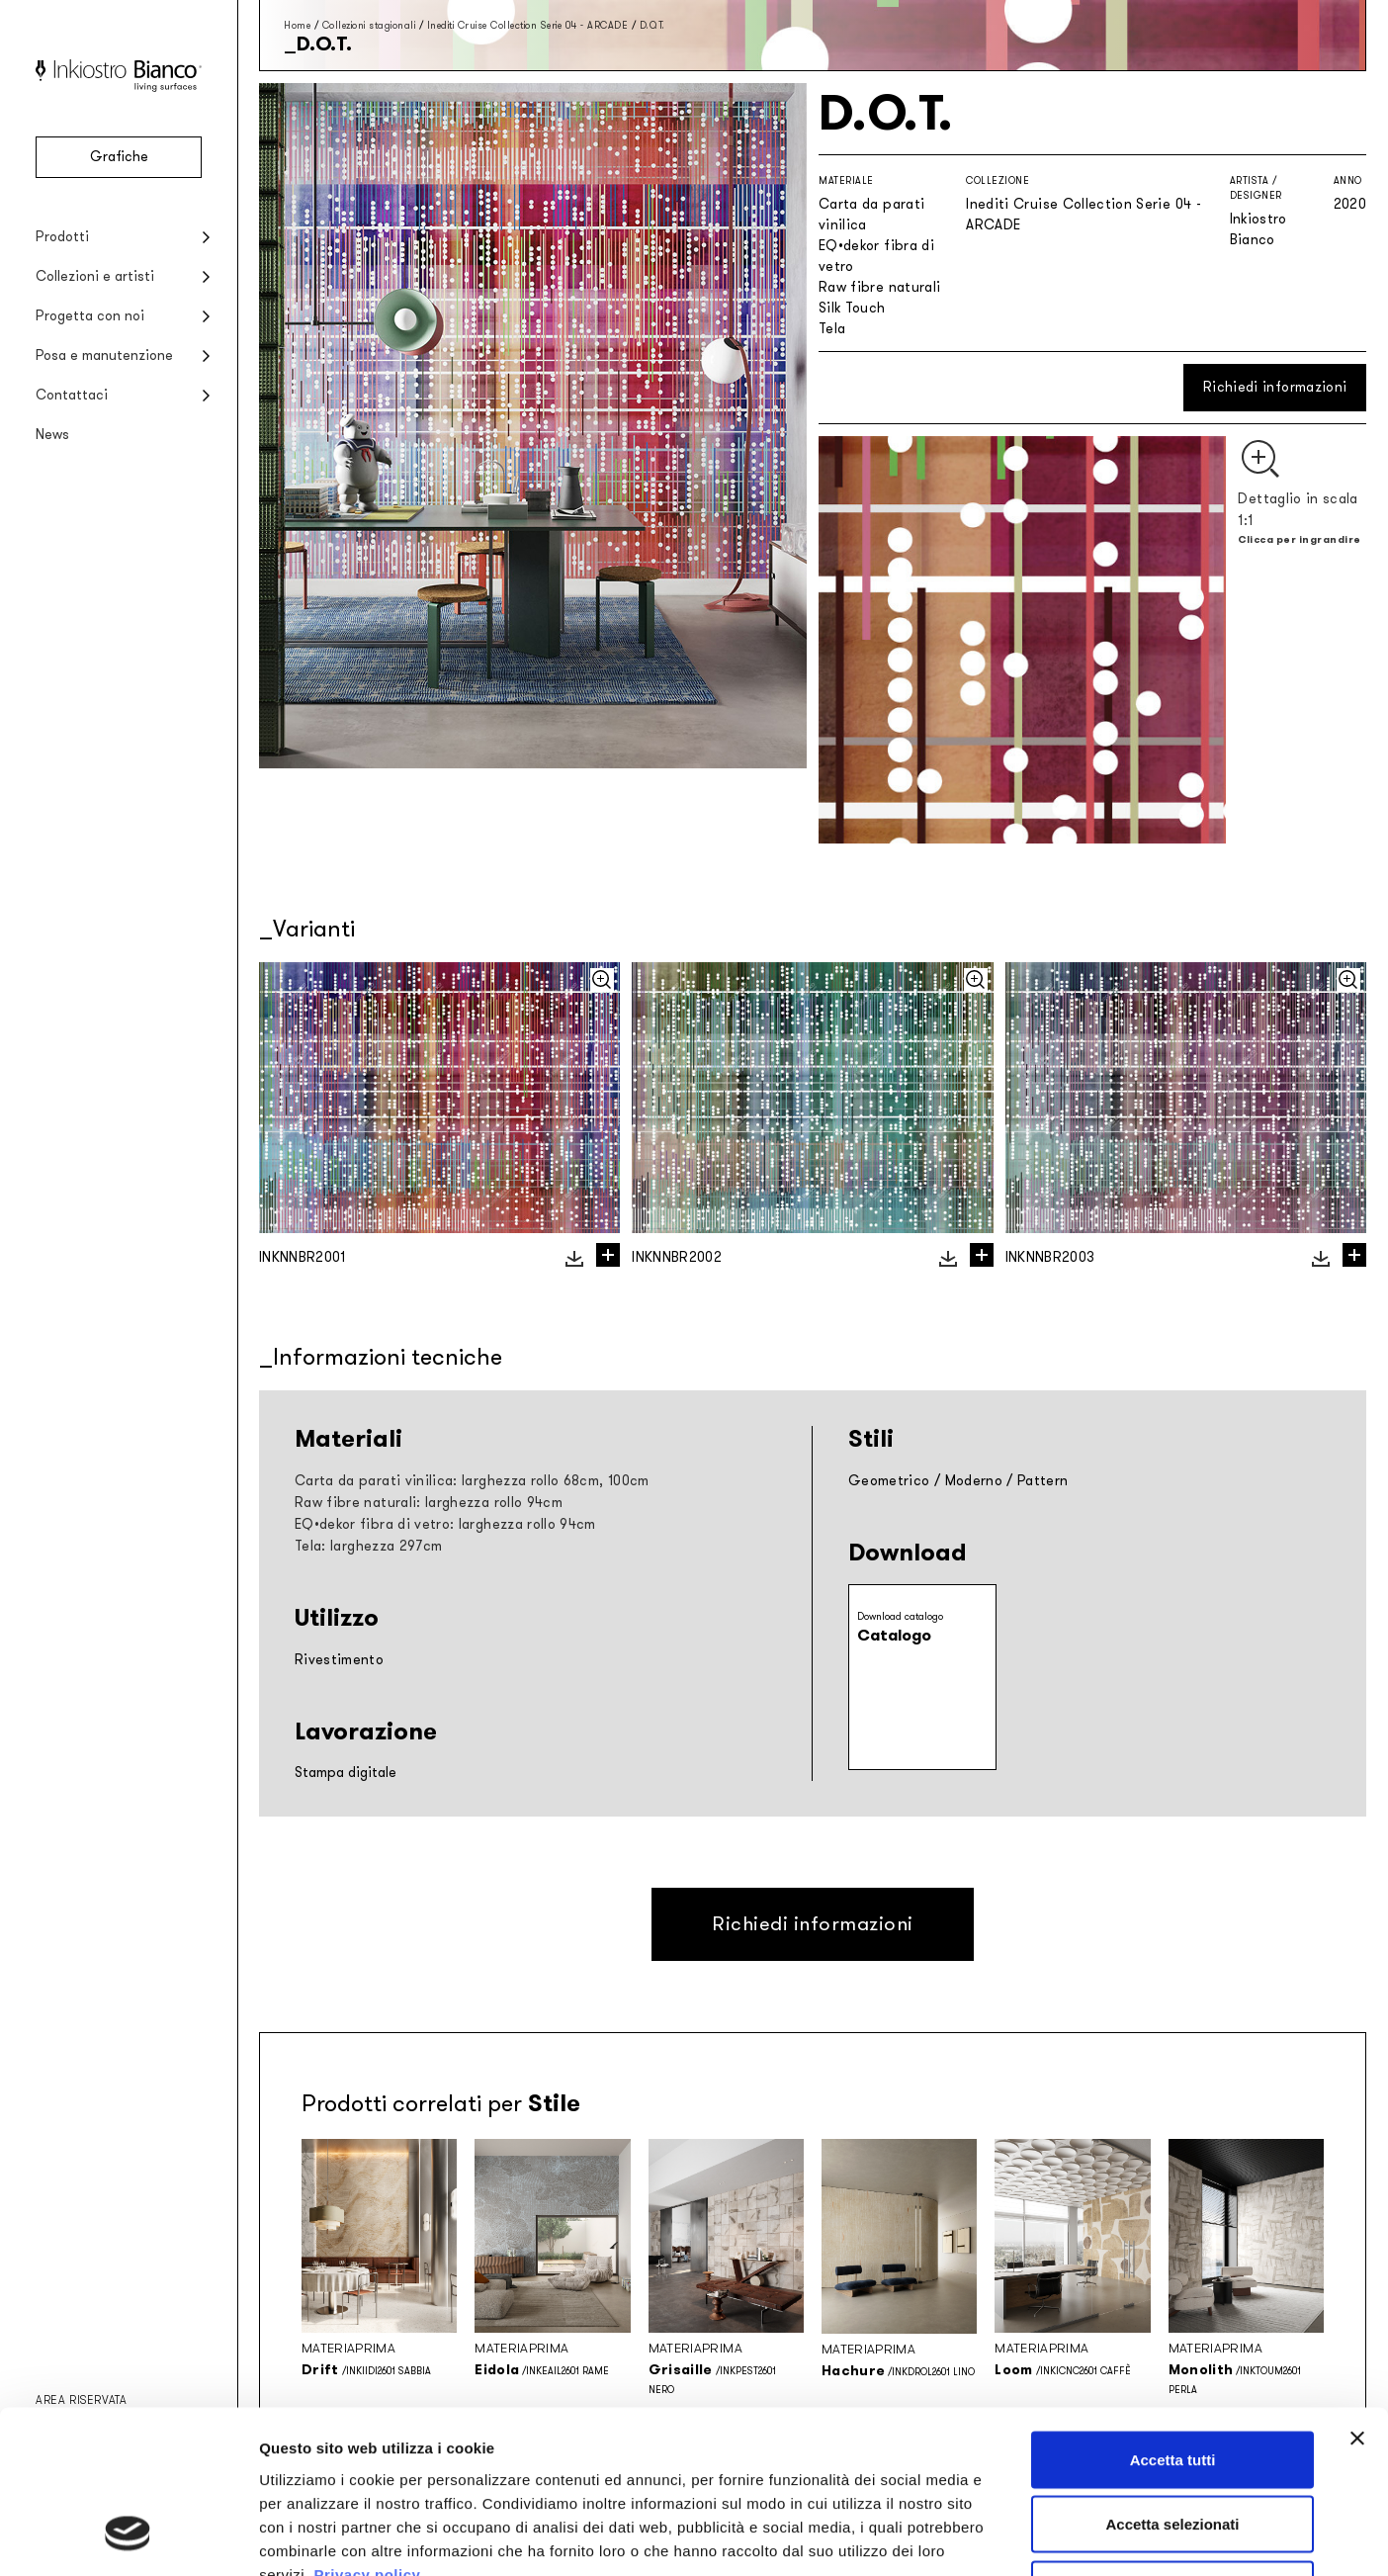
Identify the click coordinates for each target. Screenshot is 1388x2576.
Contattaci (72, 395)
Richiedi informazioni (1274, 387)
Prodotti (62, 236)
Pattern (1042, 1480)
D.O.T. (652, 25)
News (52, 434)
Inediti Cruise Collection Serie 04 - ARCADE (528, 25)
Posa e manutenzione (104, 355)
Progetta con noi (90, 316)
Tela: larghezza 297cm (368, 1546)
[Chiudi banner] (1357, 2295)
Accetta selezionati (1172, 2381)
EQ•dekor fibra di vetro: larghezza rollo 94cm (445, 1524)
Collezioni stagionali (369, 25)
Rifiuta (1173, 2446)
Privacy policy (366, 2431)
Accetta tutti (1173, 2316)
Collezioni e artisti (95, 276)
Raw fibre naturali (879, 287)
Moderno (973, 1480)
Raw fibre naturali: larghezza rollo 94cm (429, 1502)
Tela (832, 328)
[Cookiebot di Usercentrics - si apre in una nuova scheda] (128, 2537)
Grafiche (119, 156)
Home (297, 25)
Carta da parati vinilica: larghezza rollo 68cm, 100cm (472, 1480)
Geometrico (889, 1480)
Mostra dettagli (1040, 2537)
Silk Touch (852, 308)
